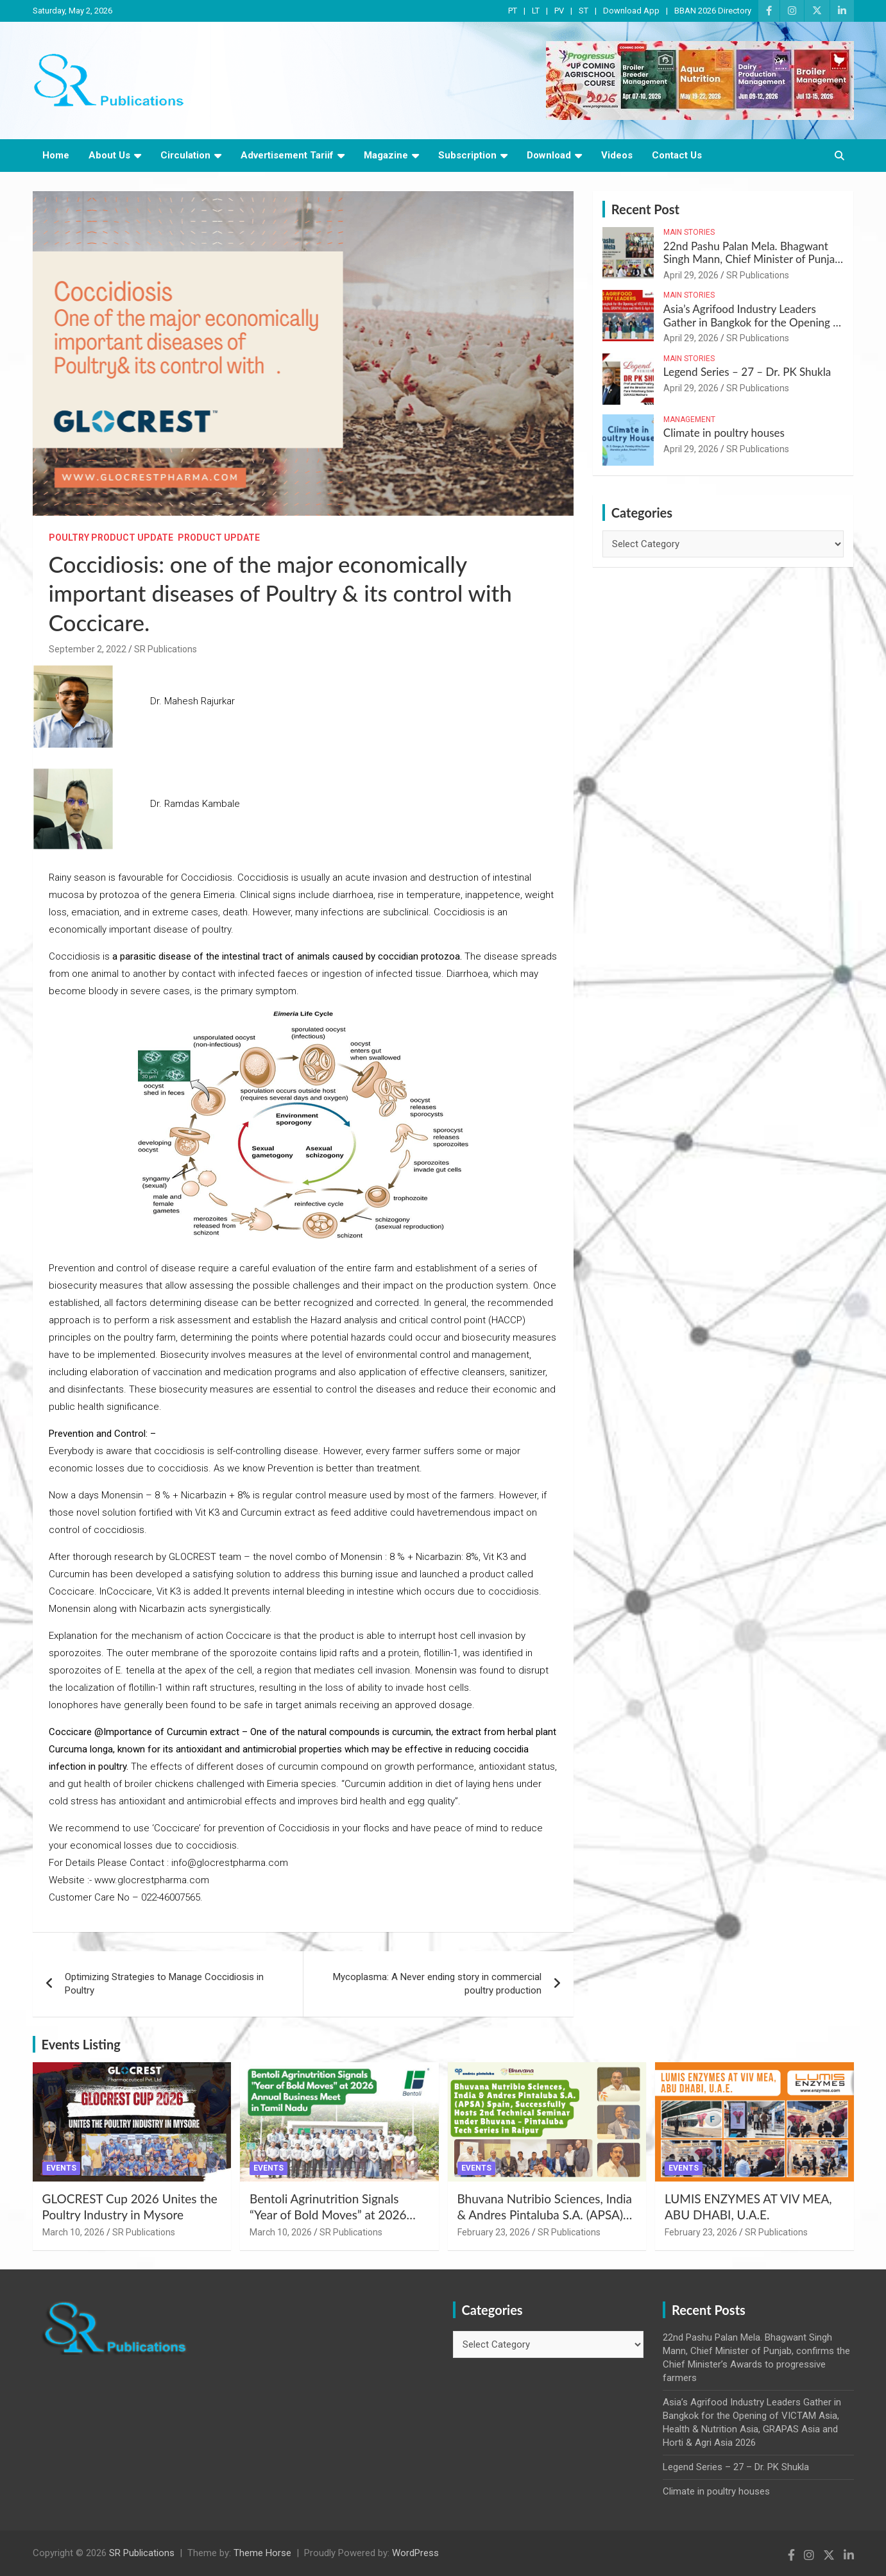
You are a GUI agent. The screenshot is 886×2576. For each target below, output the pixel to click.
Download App (631, 10)
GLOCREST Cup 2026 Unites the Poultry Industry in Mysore (129, 2206)
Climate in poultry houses (724, 432)
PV (559, 10)
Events (61, 2168)
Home (55, 155)
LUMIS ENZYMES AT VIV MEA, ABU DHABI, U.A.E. (748, 2206)
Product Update (219, 537)
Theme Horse (262, 2553)
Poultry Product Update (111, 537)
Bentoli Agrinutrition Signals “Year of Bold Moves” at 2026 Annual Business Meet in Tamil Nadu (330, 2222)
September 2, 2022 (87, 649)
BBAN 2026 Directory (712, 10)
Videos (617, 155)
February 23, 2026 (493, 2232)
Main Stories (689, 232)
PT (512, 10)
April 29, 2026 (691, 275)
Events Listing (81, 2044)
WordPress (415, 2553)
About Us (109, 155)
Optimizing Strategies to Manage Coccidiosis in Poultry (164, 1983)
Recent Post (645, 209)
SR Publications (165, 649)
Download (549, 155)
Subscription (467, 155)
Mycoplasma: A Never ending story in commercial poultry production (437, 1983)
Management (689, 419)
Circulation (185, 155)
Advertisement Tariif (287, 155)
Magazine (386, 155)
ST (583, 10)
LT (536, 10)
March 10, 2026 (73, 2232)
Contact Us (677, 155)
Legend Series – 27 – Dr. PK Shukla (747, 371)
